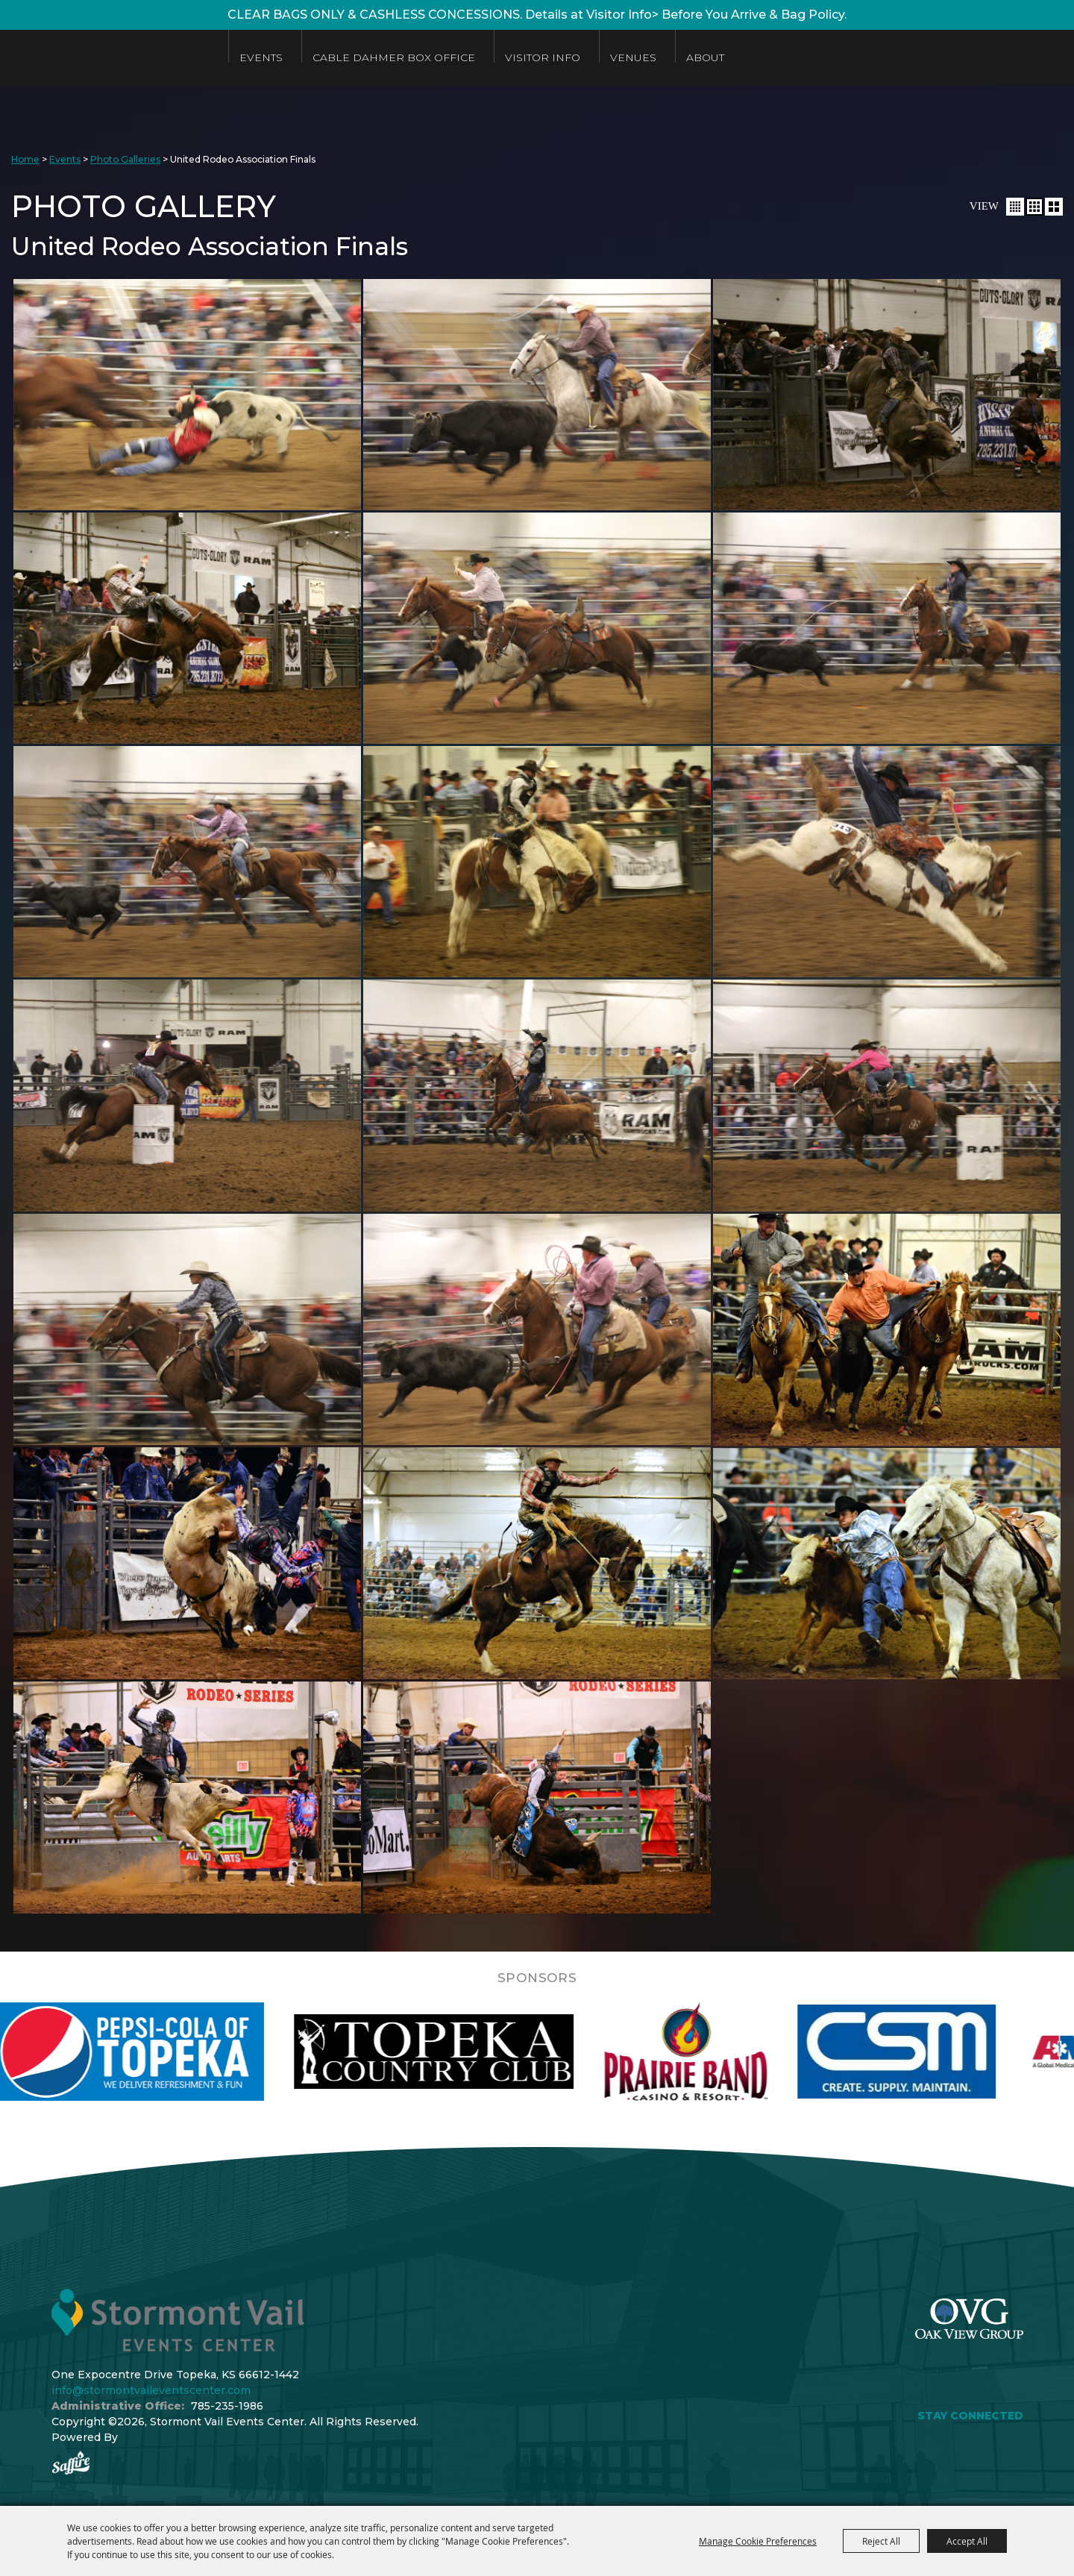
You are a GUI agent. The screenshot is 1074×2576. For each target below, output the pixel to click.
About (705, 57)
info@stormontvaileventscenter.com (151, 2390)
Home (25, 159)
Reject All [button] (881, 2541)
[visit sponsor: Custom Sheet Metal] (936, 2052)
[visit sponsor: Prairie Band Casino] (725, 2051)
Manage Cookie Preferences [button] (758, 2541)
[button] (1015, 207)
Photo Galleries (125, 159)
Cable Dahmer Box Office (394, 57)
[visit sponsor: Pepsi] (165, 2051)
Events (261, 57)
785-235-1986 (227, 2406)
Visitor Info (542, 57)
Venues (633, 57)
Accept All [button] (966, 2541)
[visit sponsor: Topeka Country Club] (473, 2051)
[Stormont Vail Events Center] (106, 58)
